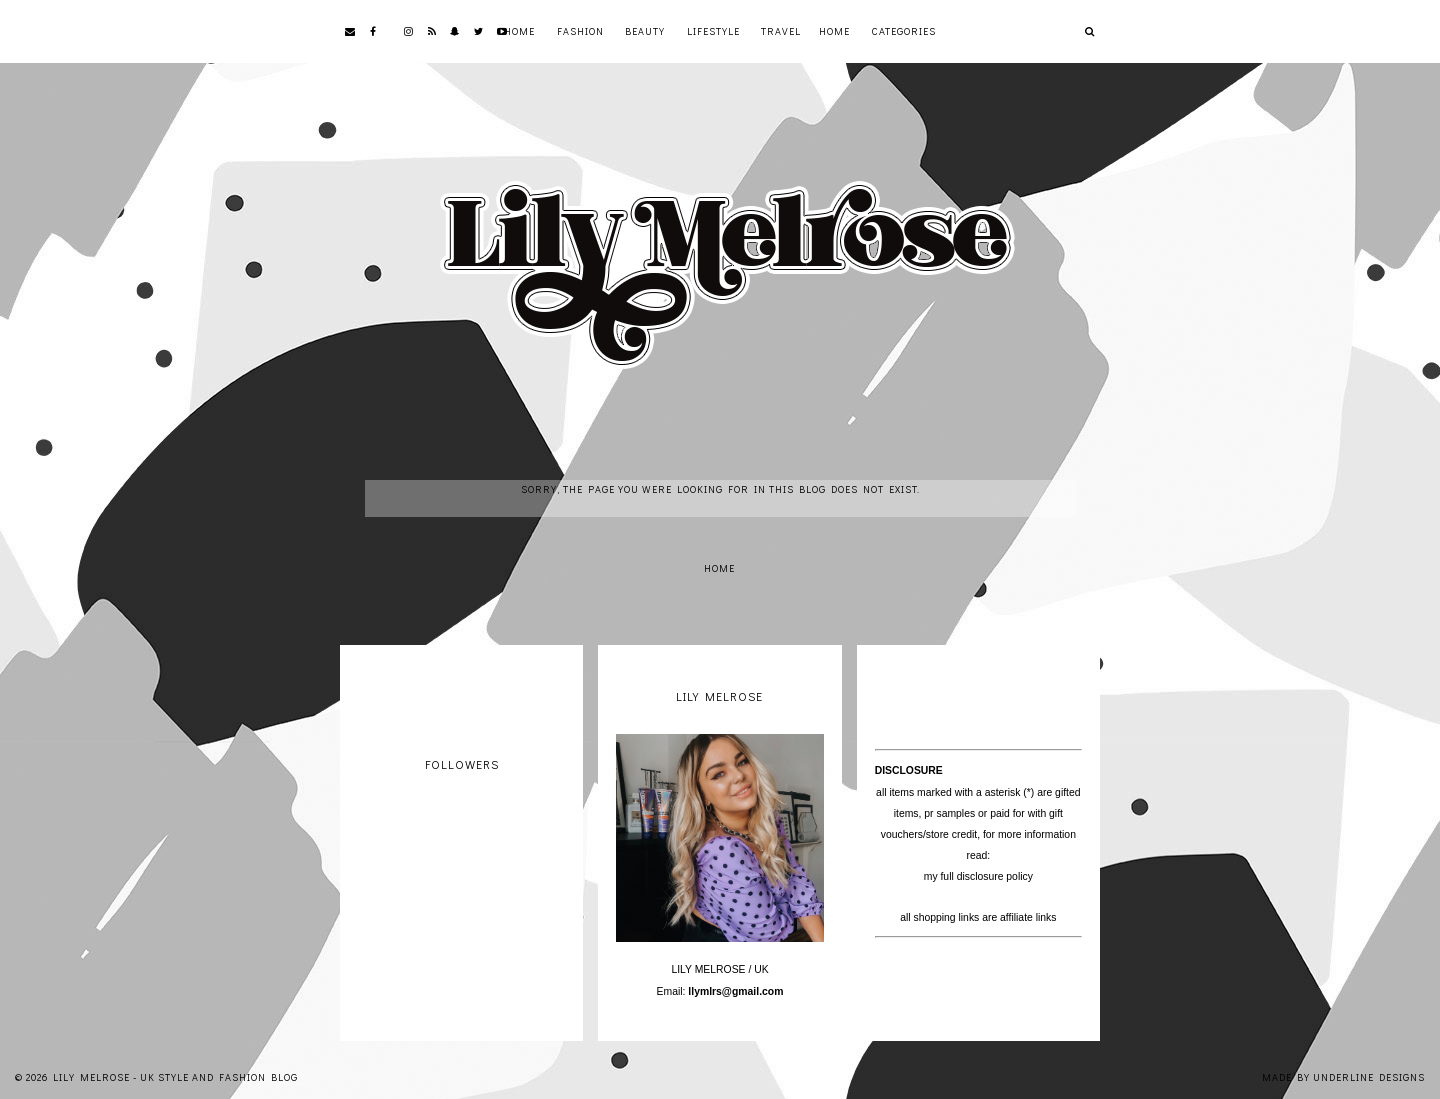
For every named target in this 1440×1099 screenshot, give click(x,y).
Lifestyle (713, 31)
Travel (781, 31)
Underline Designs (1369, 1077)
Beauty (645, 31)
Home (519, 31)
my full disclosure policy (978, 876)
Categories (904, 31)
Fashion (580, 31)
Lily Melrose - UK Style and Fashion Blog (175, 1077)
